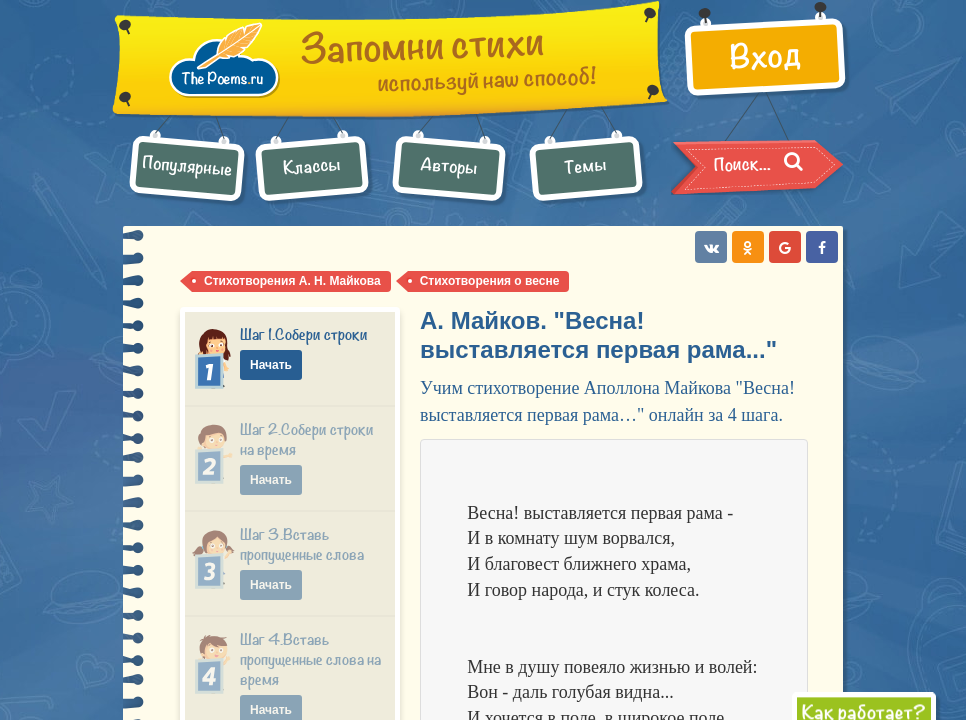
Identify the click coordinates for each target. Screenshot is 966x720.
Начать (271, 365)
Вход (764, 59)
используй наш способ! (449, 67)
